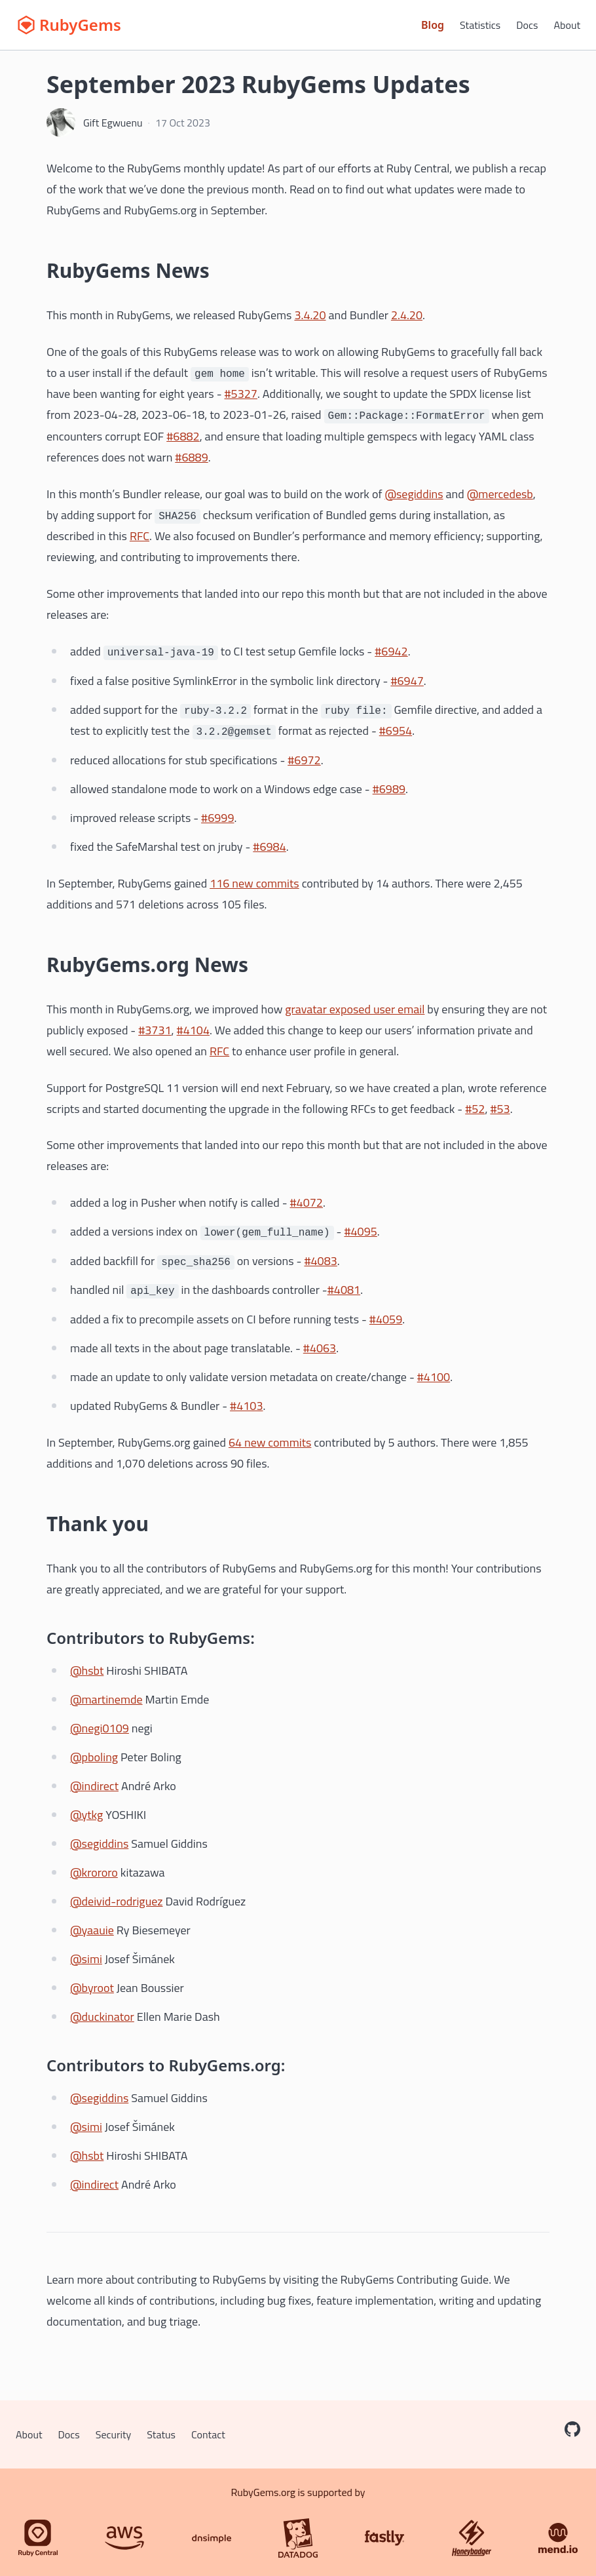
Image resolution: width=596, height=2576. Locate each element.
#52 (475, 1109)
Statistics (480, 25)
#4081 (343, 1289)
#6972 (304, 760)
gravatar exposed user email (354, 1009)
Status (161, 2434)
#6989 (389, 789)
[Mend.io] (558, 2538)
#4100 (433, 1377)
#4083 (320, 1261)
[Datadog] (298, 2538)
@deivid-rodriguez (116, 1901)
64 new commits (270, 1442)
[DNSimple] (211, 2538)
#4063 (319, 1348)
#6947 (406, 681)
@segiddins (413, 494)
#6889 (191, 457)
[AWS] (124, 2538)
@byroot (92, 1988)
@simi (86, 1959)
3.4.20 (310, 315)
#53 (500, 1109)
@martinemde (106, 1699)
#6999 (217, 818)
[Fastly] (384, 2538)
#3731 (154, 1030)
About (566, 25)
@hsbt (86, 1670)
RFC (139, 536)
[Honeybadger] (471, 2538)
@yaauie (92, 1930)
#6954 (395, 730)
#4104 (193, 1030)
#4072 (306, 1202)
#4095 (360, 1231)
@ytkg (86, 1815)
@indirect (94, 1786)
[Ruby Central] (38, 2538)
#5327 (241, 393)
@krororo (94, 1872)
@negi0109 (99, 1728)
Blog (432, 25)
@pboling (94, 1757)
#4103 (246, 1406)
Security (114, 2434)
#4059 (385, 1319)
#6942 (391, 651)
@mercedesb (500, 494)
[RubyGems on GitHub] (572, 2429)
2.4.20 (406, 315)
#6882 (182, 436)
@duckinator (102, 2016)
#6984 (269, 846)
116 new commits (254, 883)
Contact (208, 2434)
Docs (527, 25)
